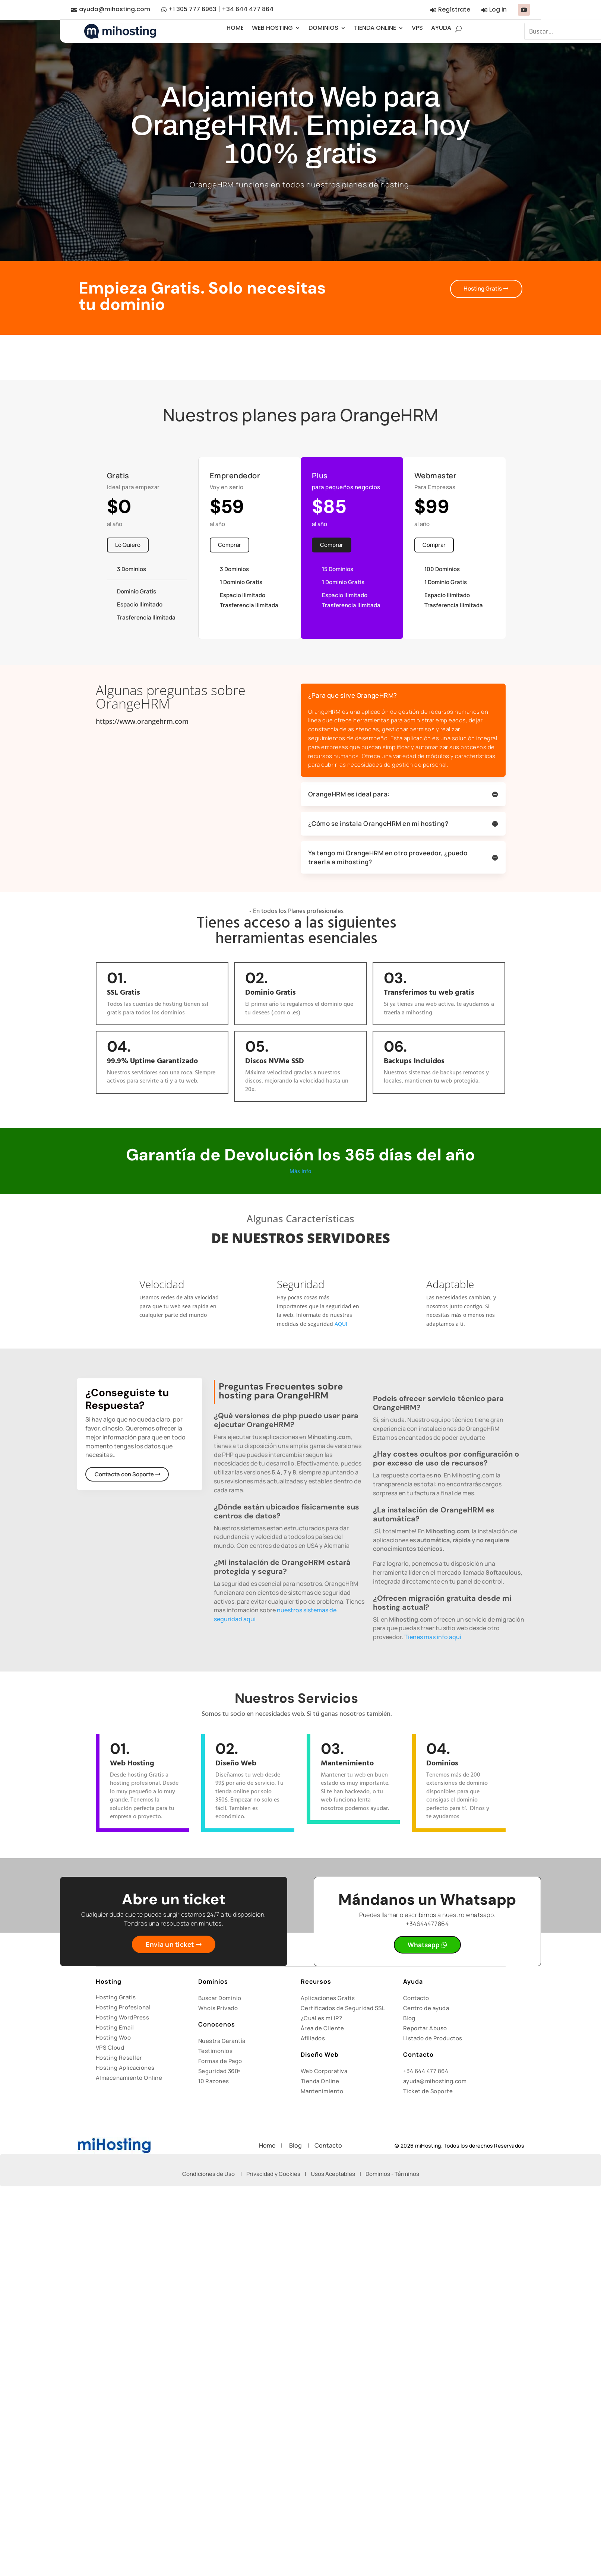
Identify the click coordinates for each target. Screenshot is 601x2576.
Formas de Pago (220, 2061)
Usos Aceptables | (338, 2174)
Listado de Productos (432, 2038)
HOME (235, 27)
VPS (417, 27)
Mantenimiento (322, 2091)
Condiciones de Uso (208, 2174)
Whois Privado (218, 2008)
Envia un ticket (170, 1944)
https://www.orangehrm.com (142, 721)
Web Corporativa (324, 2071)
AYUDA (441, 27)
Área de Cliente (322, 2028)
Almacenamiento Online (129, 2078)
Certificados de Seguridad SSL (343, 2008)
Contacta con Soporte (125, 1474)
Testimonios (215, 2051)
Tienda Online (320, 2081)
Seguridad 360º (219, 2071)
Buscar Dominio (219, 1998)
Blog (409, 2018)
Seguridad (301, 1284)
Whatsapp (423, 1944)
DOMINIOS (323, 27)
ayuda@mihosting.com (114, 9)
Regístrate (454, 9)
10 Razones (213, 2081)
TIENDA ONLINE (375, 27)
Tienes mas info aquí (432, 1637)
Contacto (416, 1998)
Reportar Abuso (425, 2028)
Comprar (229, 545)
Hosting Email (115, 2027)
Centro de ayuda (426, 2008)
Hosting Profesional (123, 2007)
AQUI (341, 1323)
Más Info (300, 1171)
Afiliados (313, 2038)
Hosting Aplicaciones (125, 2068)
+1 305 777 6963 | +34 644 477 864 (220, 9)
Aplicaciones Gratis (328, 1998)
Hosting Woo (113, 2037)
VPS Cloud (110, 2047)
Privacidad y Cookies (273, 2174)
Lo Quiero (127, 545)
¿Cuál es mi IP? (321, 2018)
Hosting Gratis (480, 289)
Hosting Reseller (119, 2058)
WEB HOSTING (272, 27)
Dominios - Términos (392, 2174)
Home (270, 2145)
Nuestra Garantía (222, 2041)
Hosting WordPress (122, 2017)
